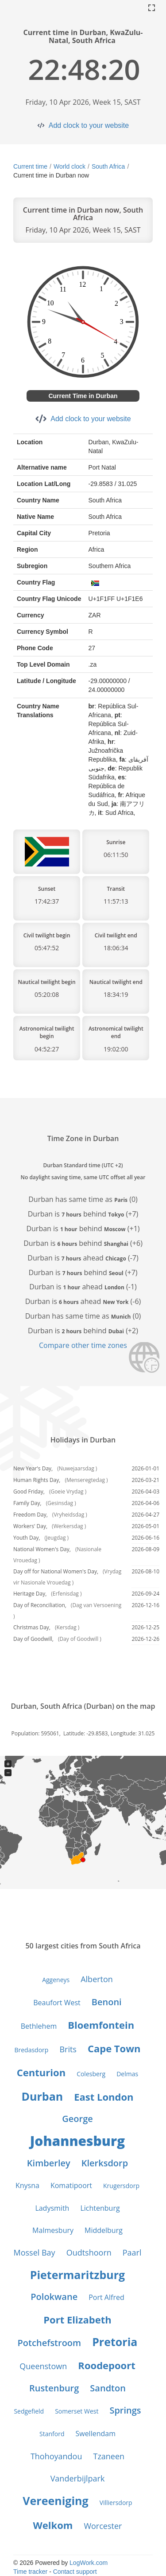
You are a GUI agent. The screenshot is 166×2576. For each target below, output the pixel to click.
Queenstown (43, 2366)
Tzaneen (108, 2456)
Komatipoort (71, 2185)
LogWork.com (88, 2562)
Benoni (107, 2002)
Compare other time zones (83, 1345)
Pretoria (114, 2341)
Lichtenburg (100, 2208)
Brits (68, 2049)
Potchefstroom (49, 2343)
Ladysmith (52, 2208)
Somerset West (76, 2411)
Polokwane (54, 2297)
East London (103, 2096)
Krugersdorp (121, 2185)
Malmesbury (52, 2230)
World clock (69, 166)
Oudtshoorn (89, 2252)
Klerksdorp (104, 2163)
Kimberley (48, 2163)
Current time (30, 166)
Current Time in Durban (82, 395)
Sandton (108, 2388)
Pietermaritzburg (77, 2274)
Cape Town (114, 2048)
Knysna (27, 2185)
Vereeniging (55, 2500)
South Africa (108, 166)
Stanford (51, 2434)
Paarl (132, 2252)
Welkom (53, 2525)
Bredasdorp (31, 2050)
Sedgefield (29, 2411)
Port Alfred (106, 2297)
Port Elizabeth (77, 2319)
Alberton (97, 1979)
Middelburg (104, 2230)
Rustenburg (54, 2388)
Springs (125, 2410)
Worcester (103, 2526)
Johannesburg (77, 2141)
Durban (42, 2096)
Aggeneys (55, 1979)
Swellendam (95, 2433)
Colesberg (91, 2074)
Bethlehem (39, 2026)
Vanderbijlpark (77, 2478)
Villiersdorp (116, 2502)
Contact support (75, 2571)
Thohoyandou (56, 2456)
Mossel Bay (34, 2252)
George (77, 2119)
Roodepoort (106, 2365)
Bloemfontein (101, 2024)
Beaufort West (57, 2002)
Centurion (41, 2072)
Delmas (127, 2074)
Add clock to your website (89, 125)
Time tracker (30, 2571)
